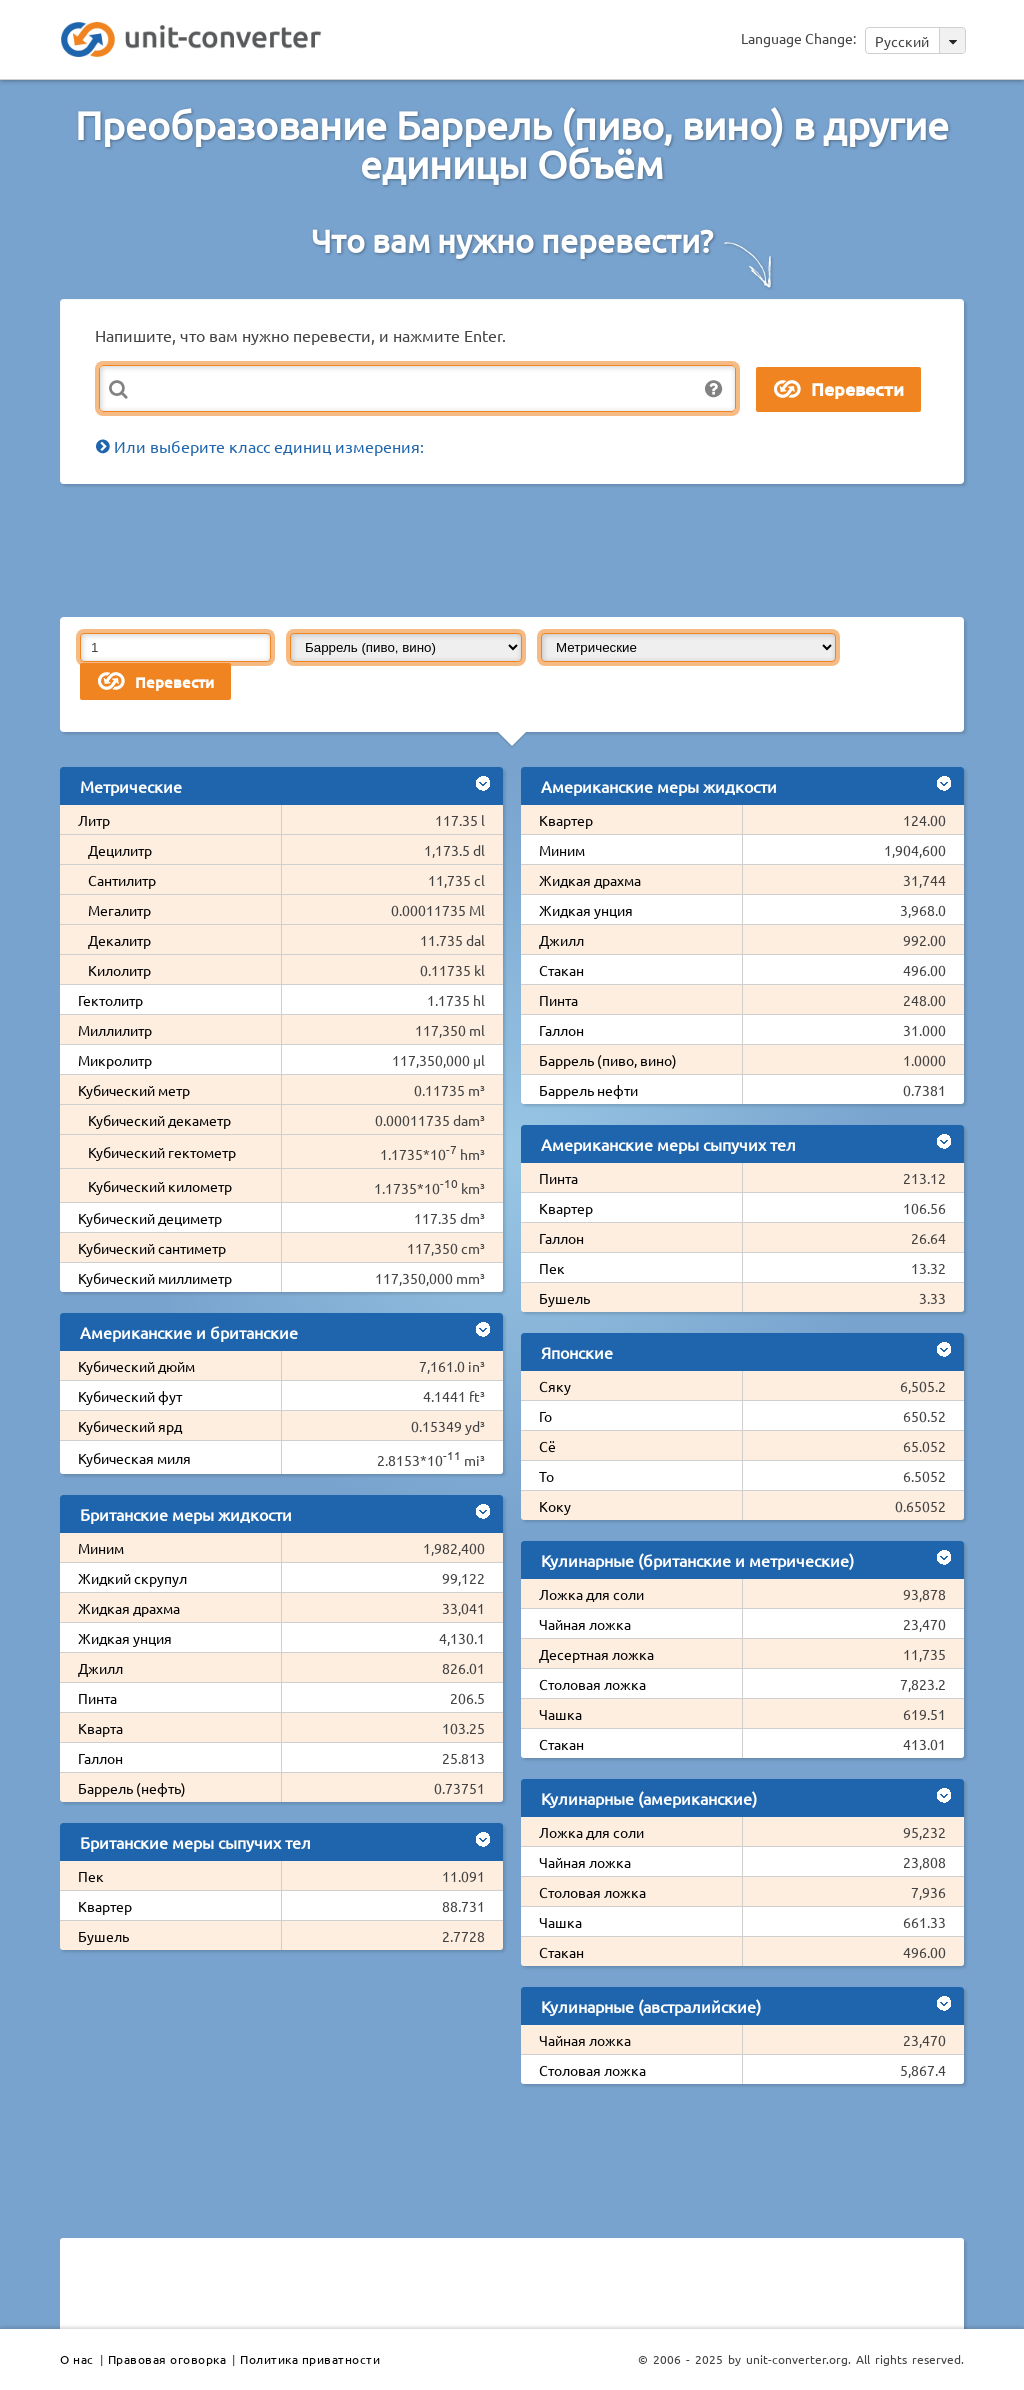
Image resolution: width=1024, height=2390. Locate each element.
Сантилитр (122, 880)
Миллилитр (115, 1030)
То (546, 1476)
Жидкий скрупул (132, 1578)
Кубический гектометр (162, 1152)
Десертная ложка (596, 1654)
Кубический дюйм (136, 1366)
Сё (547, 1446)
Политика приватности (310, 2359)
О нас (77, 2359)
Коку (555, 1506)
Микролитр (115, 1060)
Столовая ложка (592, 1684)
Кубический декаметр (159, 1120)
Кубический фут (130, 1396)
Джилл (100, 1668)
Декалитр (119, 940)
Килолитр (119, 970)
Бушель (103, 1936)
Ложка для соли (591, 1594)
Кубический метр (134, 1090)
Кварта (100, 1728)
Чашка (560, 1714)
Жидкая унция (125, 1638)
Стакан (561, 970)
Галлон (100, 1758)
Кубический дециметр (150, 1218)
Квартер (105, 1906)
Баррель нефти (588, 1090)
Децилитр (120, 850)
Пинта (97, 1698)
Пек (91, 1876)
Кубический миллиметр (155, 1278)
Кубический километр (160, 1186)
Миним (101, 1548)
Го (545, 1416)
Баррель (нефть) (132, 1788)
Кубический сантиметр (152, 1248)
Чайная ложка (585, 1624)
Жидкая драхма (129, 1608)
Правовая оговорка (167, 2359)
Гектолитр (110, 1000)
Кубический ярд (130, 1426)
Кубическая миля (134, 1458)
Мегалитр (119, 910)
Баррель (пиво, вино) (608, 1060)
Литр (94, 820)
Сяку (555, 1386)
